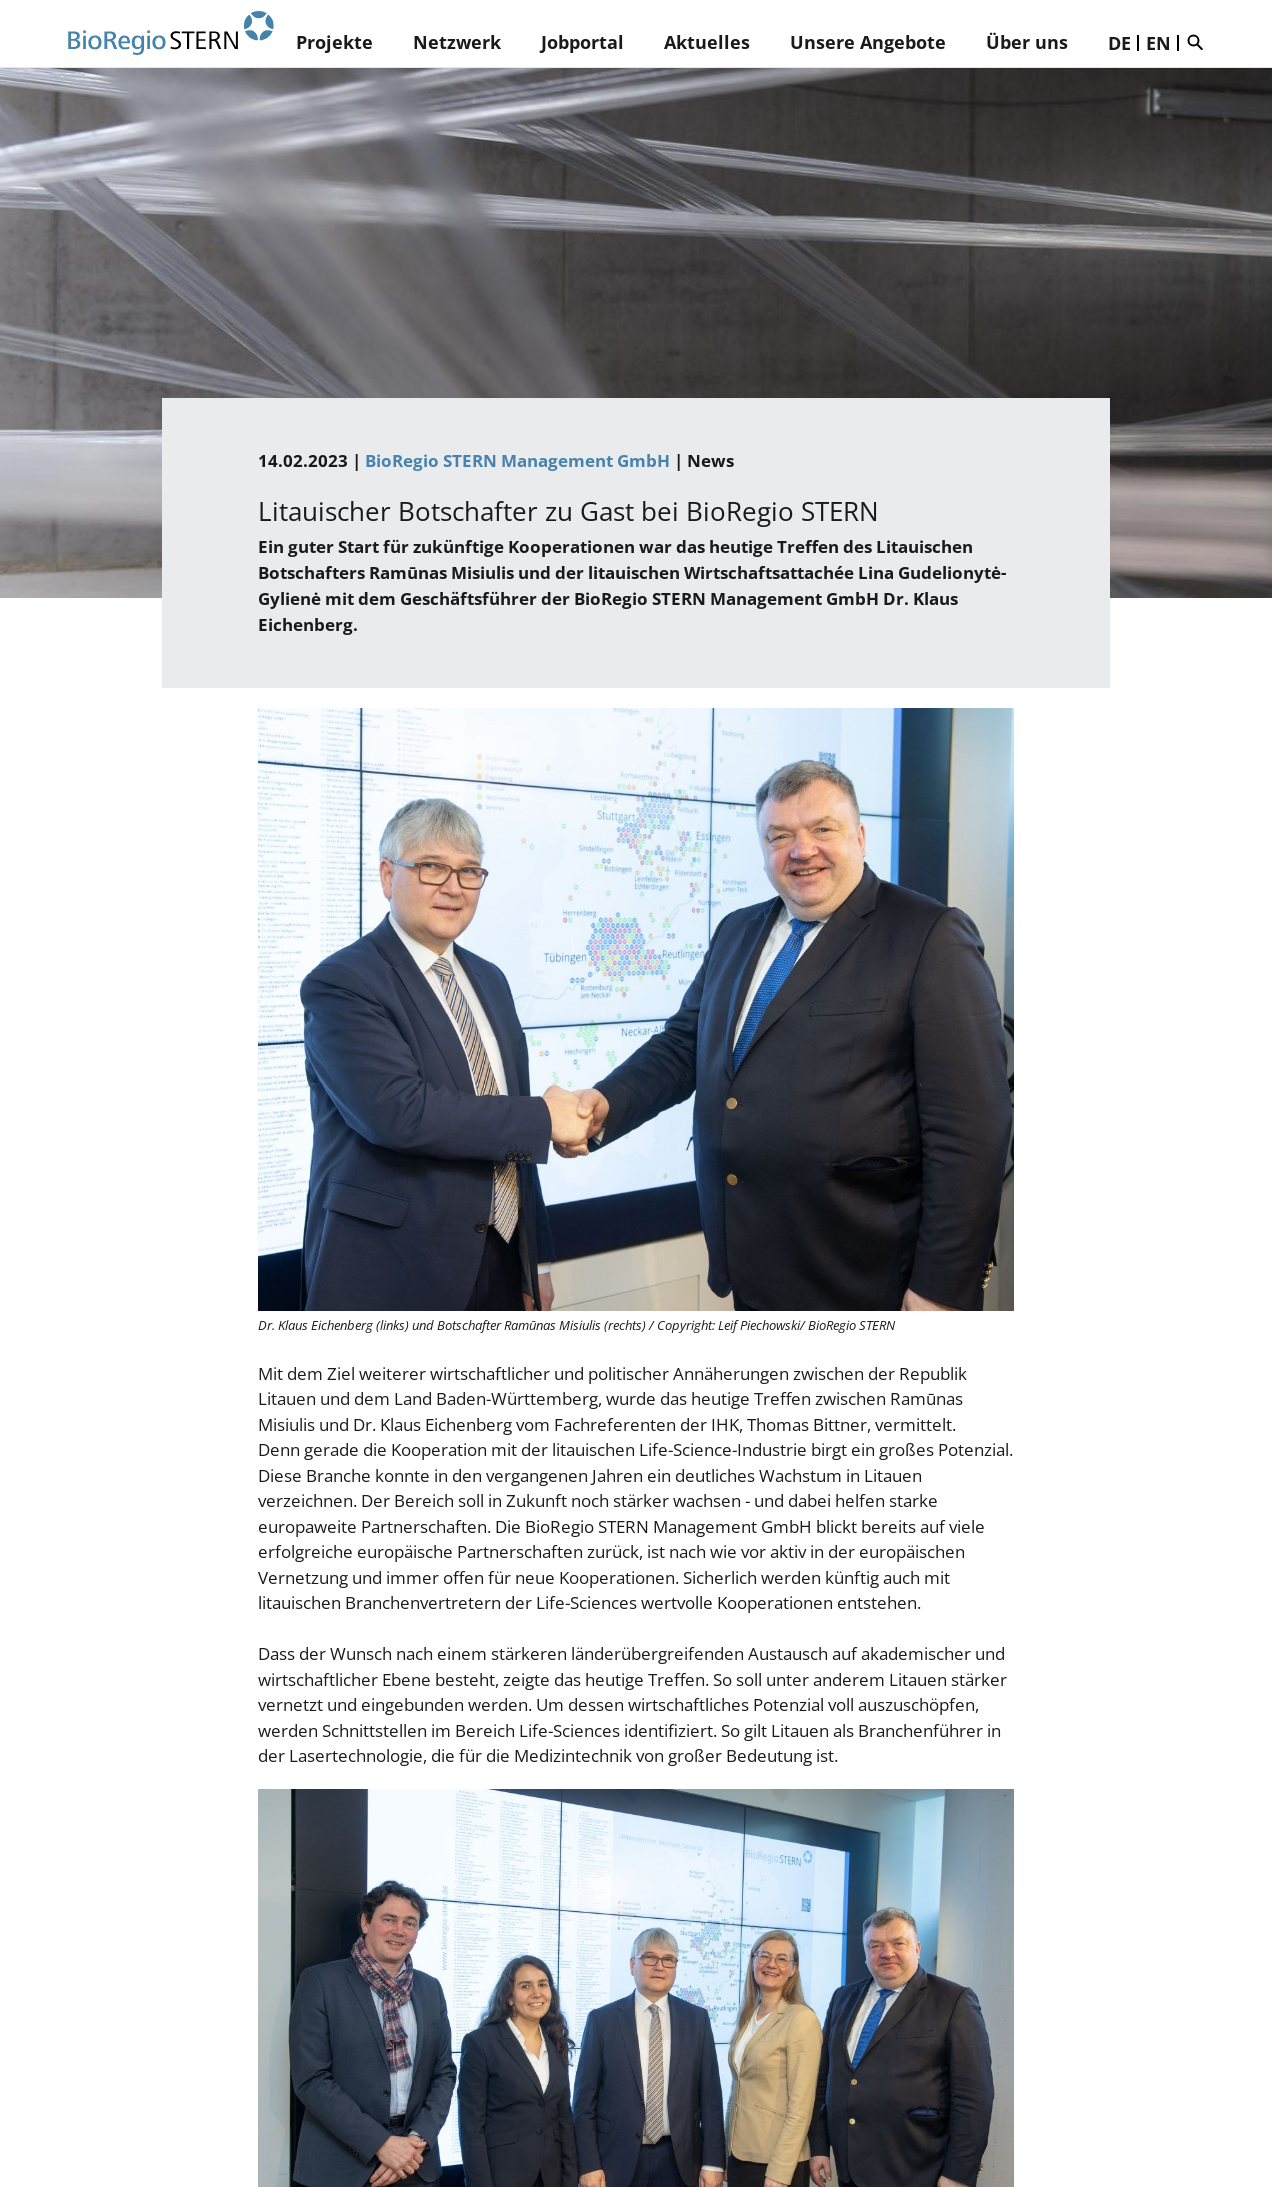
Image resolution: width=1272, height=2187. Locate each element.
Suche (1200, 42)
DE (1119, 43)
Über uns (1027, 42)
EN (1158, 43)
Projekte (334, 42)
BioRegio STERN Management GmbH (517, 460)
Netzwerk (457, 42)
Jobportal (582, 42)
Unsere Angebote (868, 42)
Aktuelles (707, 42)
